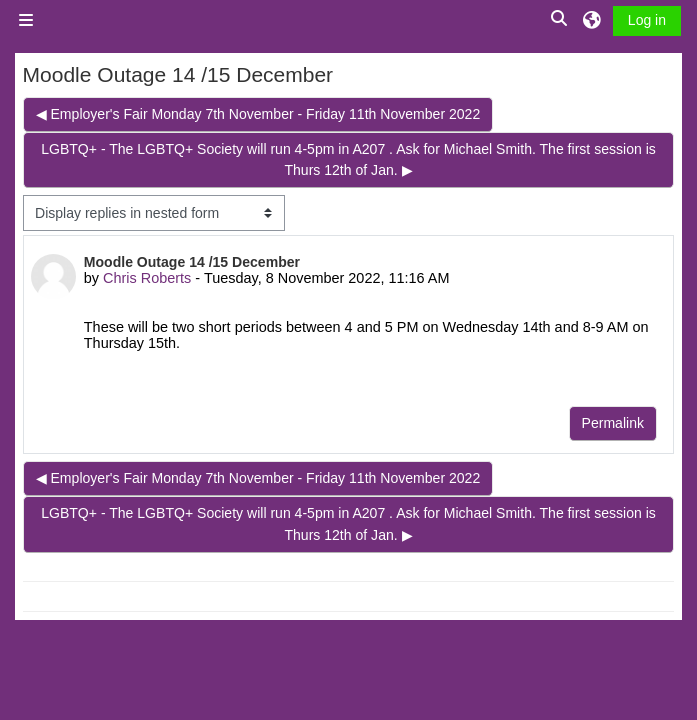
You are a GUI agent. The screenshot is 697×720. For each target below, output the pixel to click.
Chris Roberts (147, 278)
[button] (560, 19)
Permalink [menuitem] (613, 423)
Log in (647, 20)
